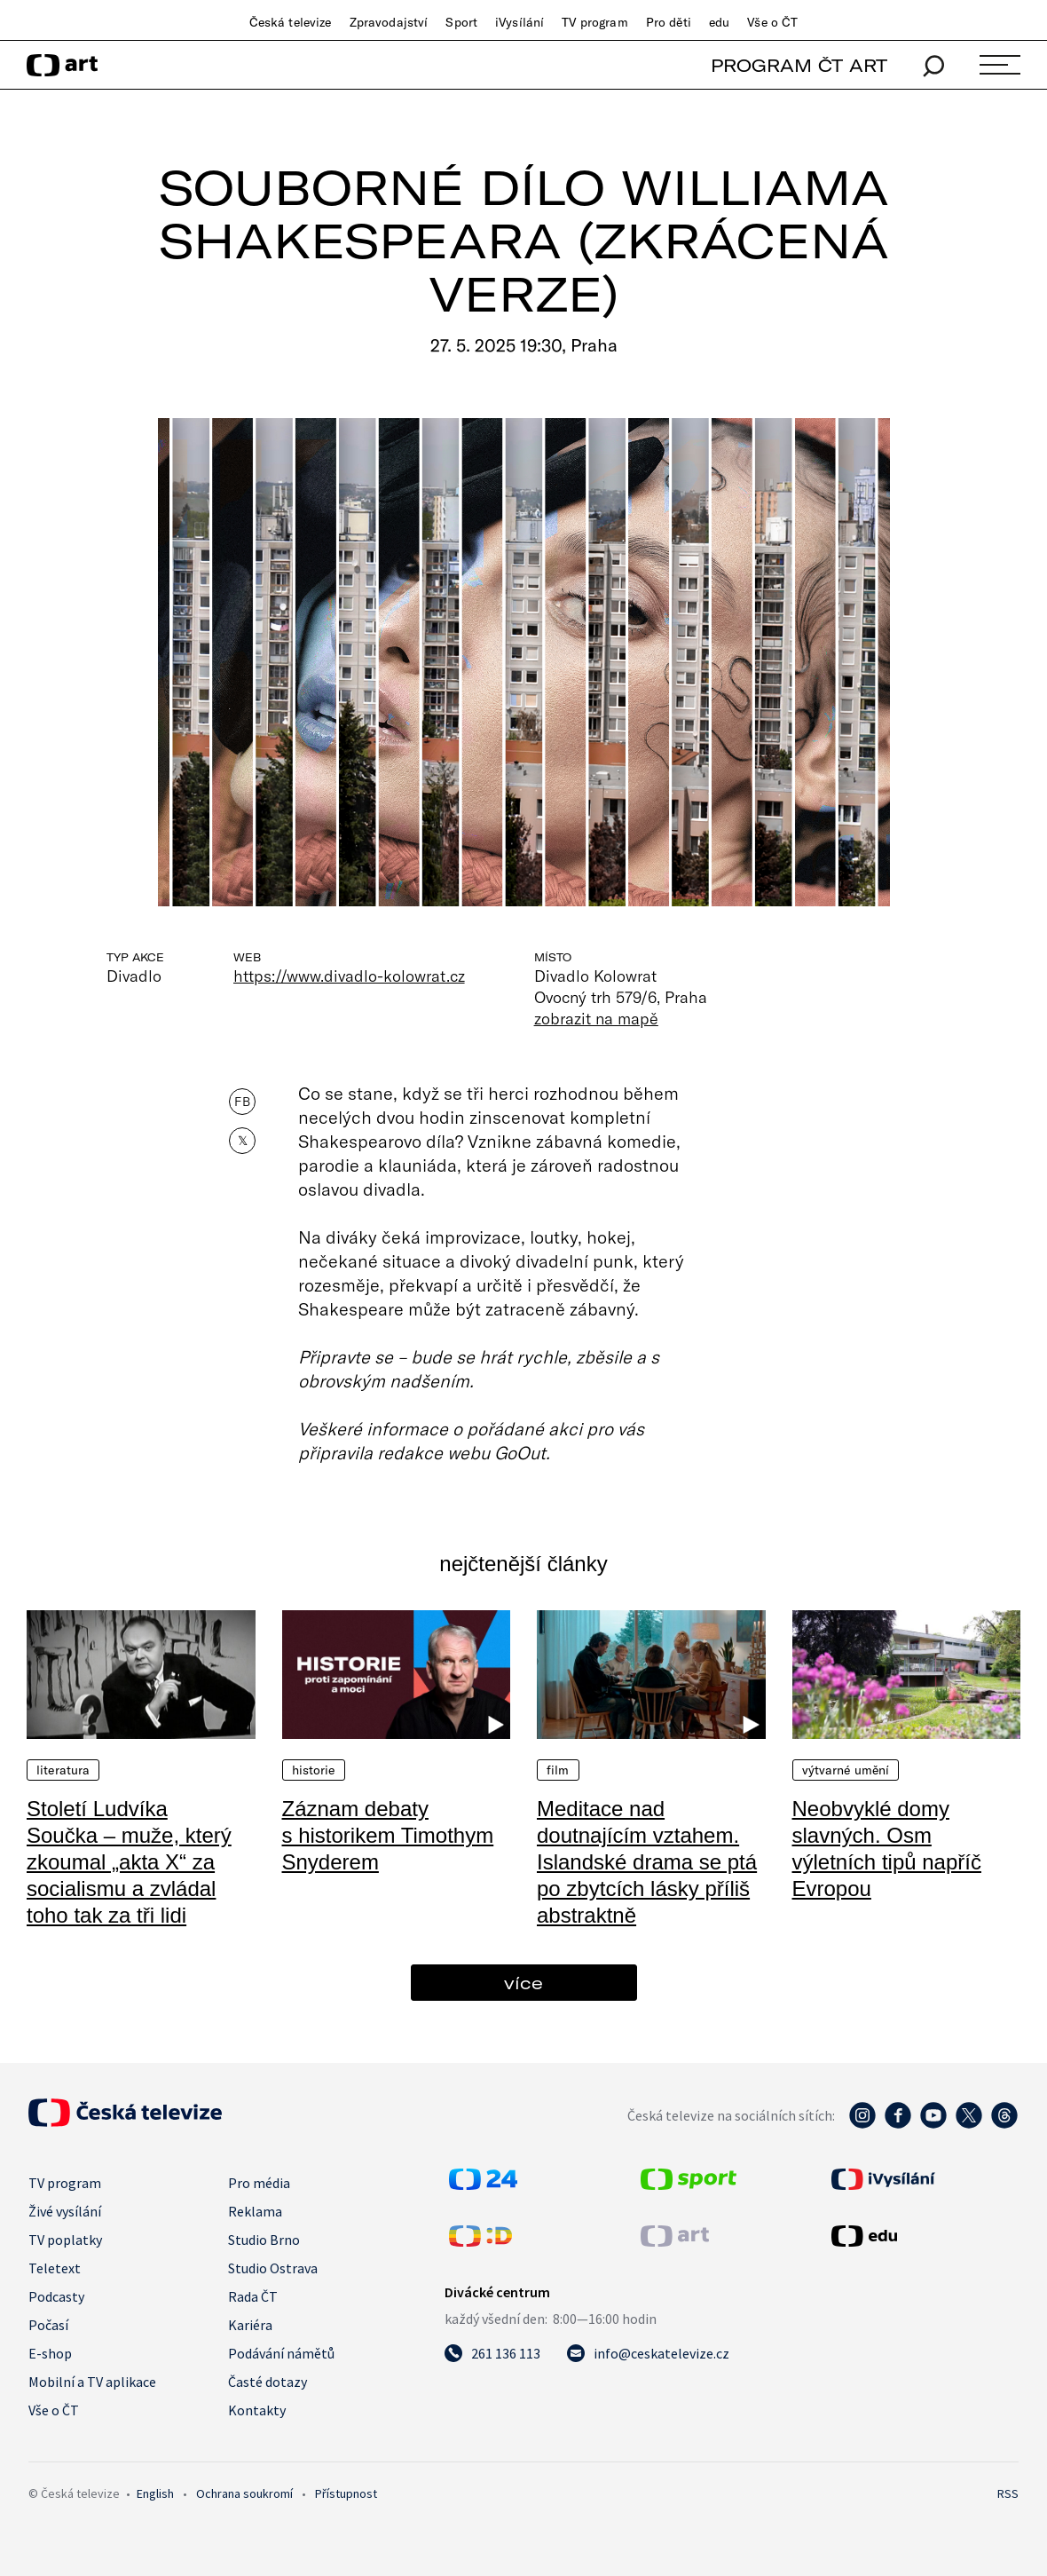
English (155, 2493)
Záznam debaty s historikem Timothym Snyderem (388, 1835)
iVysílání (519, 22)
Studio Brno (264, 2239)
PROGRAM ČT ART (799, 65)
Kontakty (257, 2410)
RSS (1008, 2493)
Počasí (48, 2325)
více (523, 1983)
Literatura (63, 1770)
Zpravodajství (389, 22)
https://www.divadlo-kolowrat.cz (349, 975)
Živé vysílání (64, 2211)
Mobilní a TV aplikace (92, 2381)
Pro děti (668, 22)
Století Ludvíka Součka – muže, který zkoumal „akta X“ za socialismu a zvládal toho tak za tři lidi (129, 1862)
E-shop (50, 2353)
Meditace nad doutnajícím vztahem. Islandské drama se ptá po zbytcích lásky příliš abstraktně (647, 1862)
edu (719, 22)
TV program (594, 22)
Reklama (255, 2211)
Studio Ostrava (273, 2268)
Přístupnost (346, 2493)
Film (558, 1770)
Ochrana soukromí (244, 2493)
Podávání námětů (281, 2353)
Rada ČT (253, 2296)
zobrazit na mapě (596, 1018)
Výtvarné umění (846, 1770)
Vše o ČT (772, 22)
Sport (461, 22)
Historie (313, 1770)
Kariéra (250, 2325)
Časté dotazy (267, 2381)
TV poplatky (65, 2239)
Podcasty (56, 2296)
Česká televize (290, 22)
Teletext (54, 2268)
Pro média (259, 2183)
